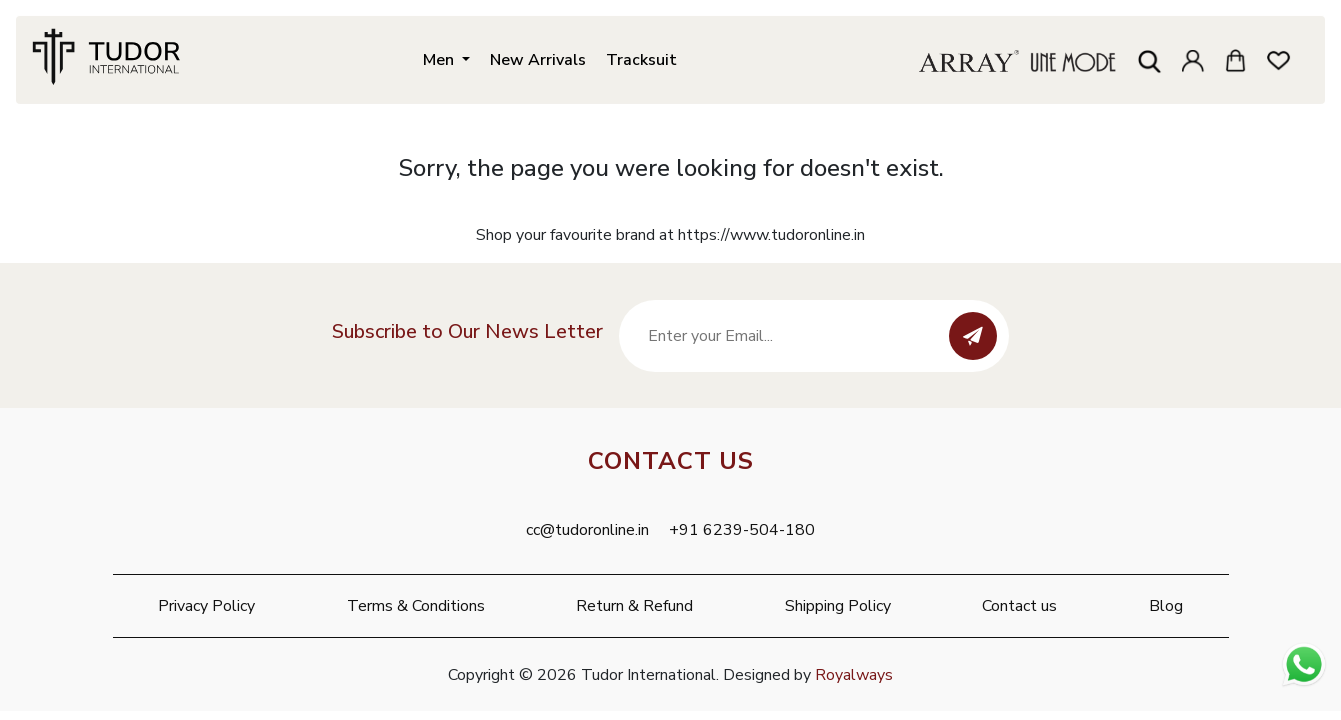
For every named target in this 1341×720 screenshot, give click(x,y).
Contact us (1019, 606)
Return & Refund (634, 606)
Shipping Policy (838, 606)
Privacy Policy (206, 606)
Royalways (854, 675)
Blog (1166, 606)
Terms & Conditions (416, 606)
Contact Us (671, 461)
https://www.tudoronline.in (771, 235)
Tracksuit (641, 57)
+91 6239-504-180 (742, 530)
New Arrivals (538, 57)
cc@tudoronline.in (587, 530)
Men (440, 57)
